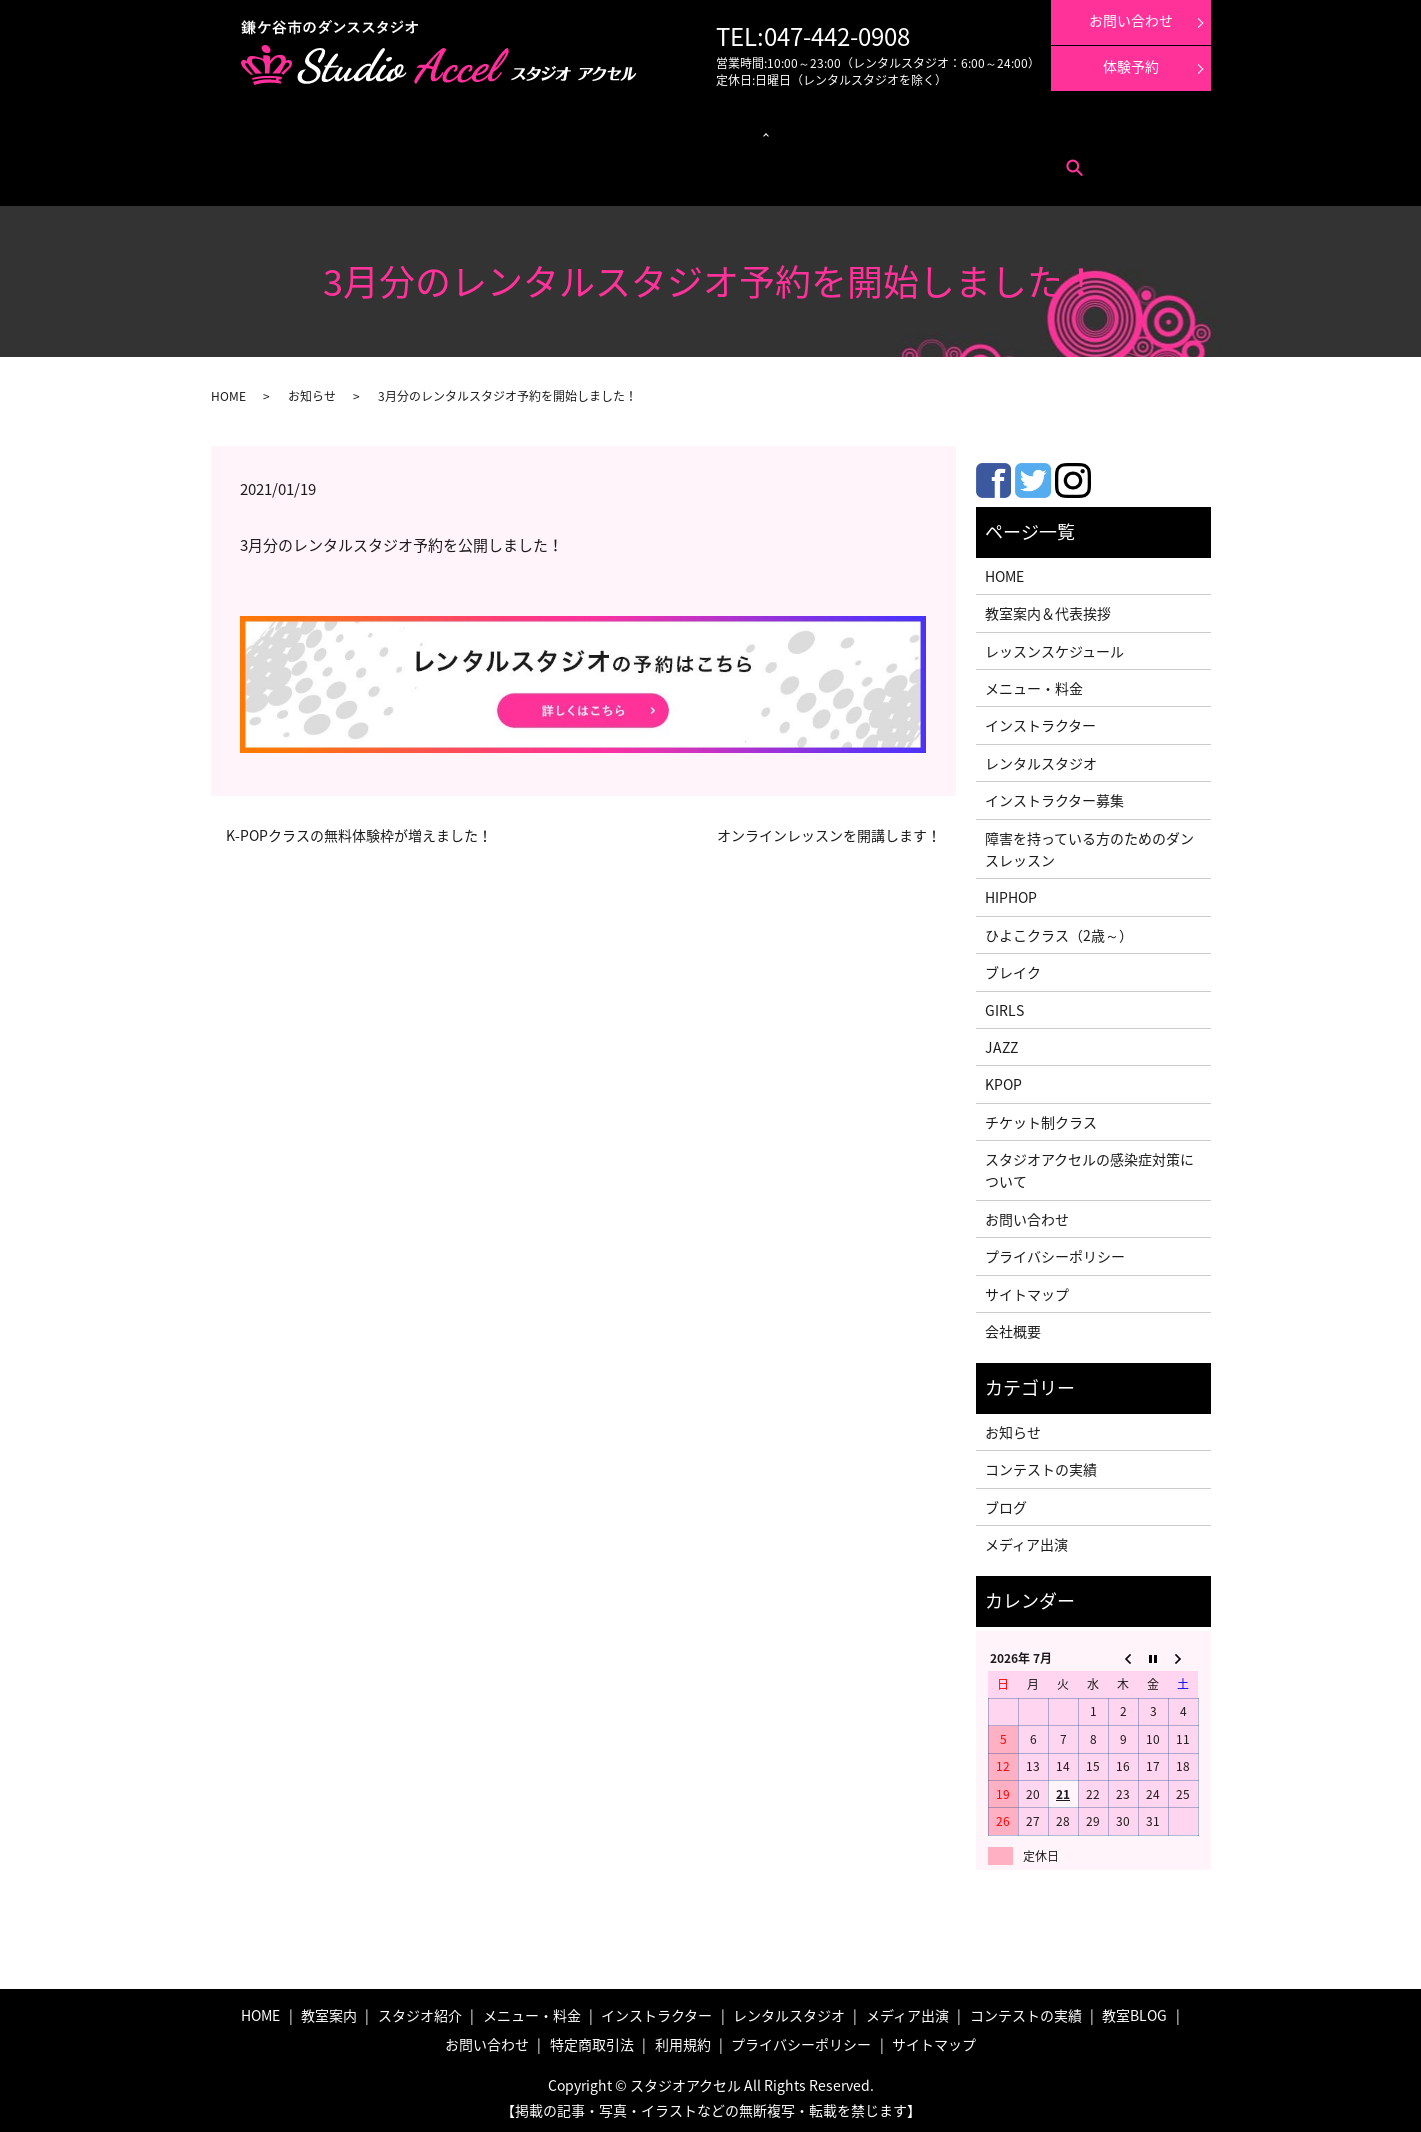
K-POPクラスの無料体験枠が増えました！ (359, 829)
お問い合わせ (299, 160)
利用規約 (442, 160)
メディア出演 (842, 130)
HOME (228, 390)
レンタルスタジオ (656, 130)
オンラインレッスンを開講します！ (829, 829)
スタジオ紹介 (420, 2009)
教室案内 (288, 130)
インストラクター (755, 130)
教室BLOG (1134, 2009)
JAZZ (1001, 1041)
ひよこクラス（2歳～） (1059, 929)
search (490, 161)
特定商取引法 (376, 160)
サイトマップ (1027, 1288)
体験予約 (1131, 66)
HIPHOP (1011, 891)
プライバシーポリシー (1055, 1250)
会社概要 (1013, 1325)
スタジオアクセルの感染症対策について (1089, 1164)
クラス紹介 (556, 130)
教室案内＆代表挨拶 (1048, 607)
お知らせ (312, 390)
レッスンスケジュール (463, 130)
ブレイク (1013, 966)
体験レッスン (1018, 130)
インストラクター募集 (1117, 130)
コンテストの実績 (930, 130)
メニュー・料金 (359, 130)
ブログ (1006, 1501)
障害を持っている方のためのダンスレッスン (1089, 843)
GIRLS (1004, 1004)
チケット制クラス (1041, 1116)
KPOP (1003, 1078)
